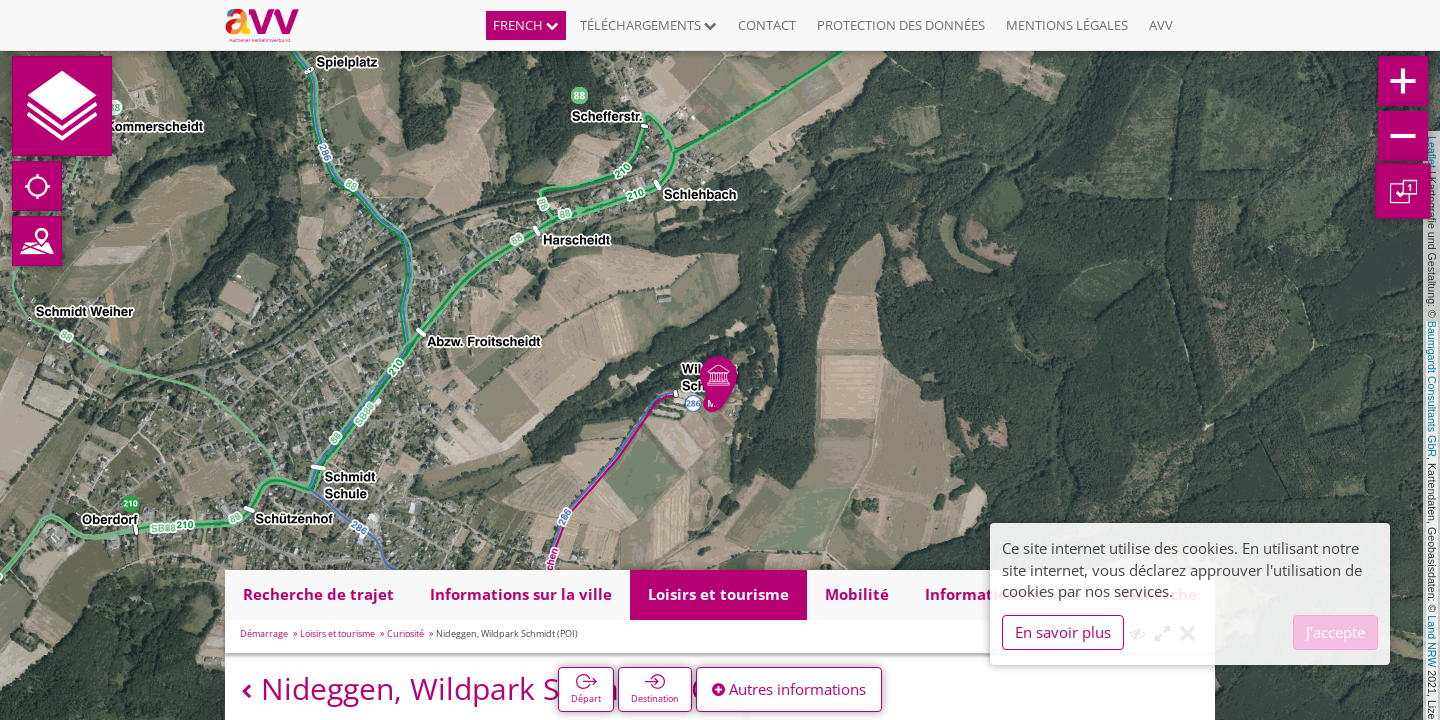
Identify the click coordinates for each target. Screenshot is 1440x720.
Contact (767, 25)
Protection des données (901, 25)
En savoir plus (1063, 632)
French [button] (526, 25)
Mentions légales (1067, 25)
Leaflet (1432, 152)
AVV (1161, 25)
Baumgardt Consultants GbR (1432, 389)
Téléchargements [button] (648, 25)
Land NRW (1432, 641)
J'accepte (1335, 632)
